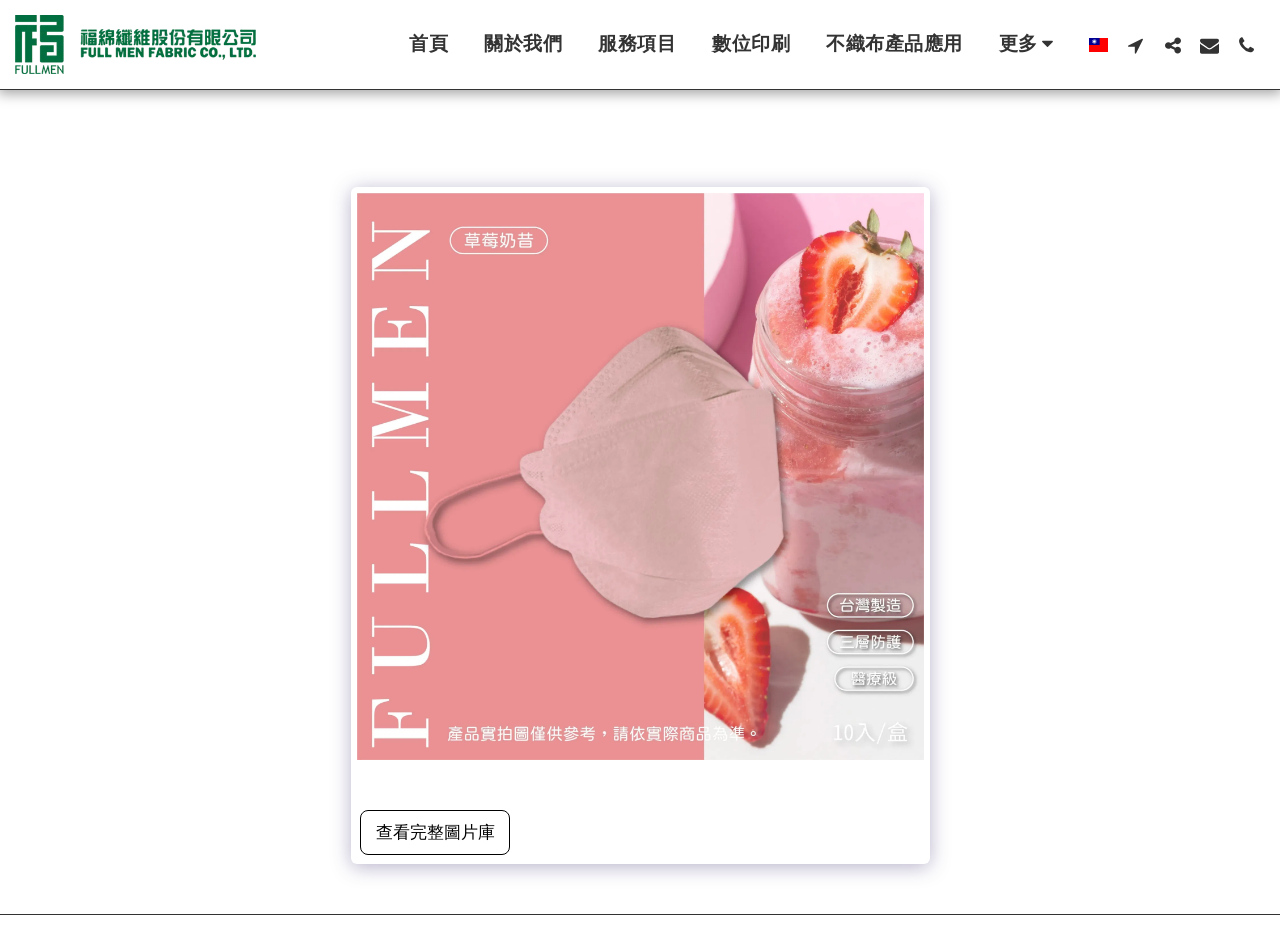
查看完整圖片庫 (435, 832)
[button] (1135, 45)
